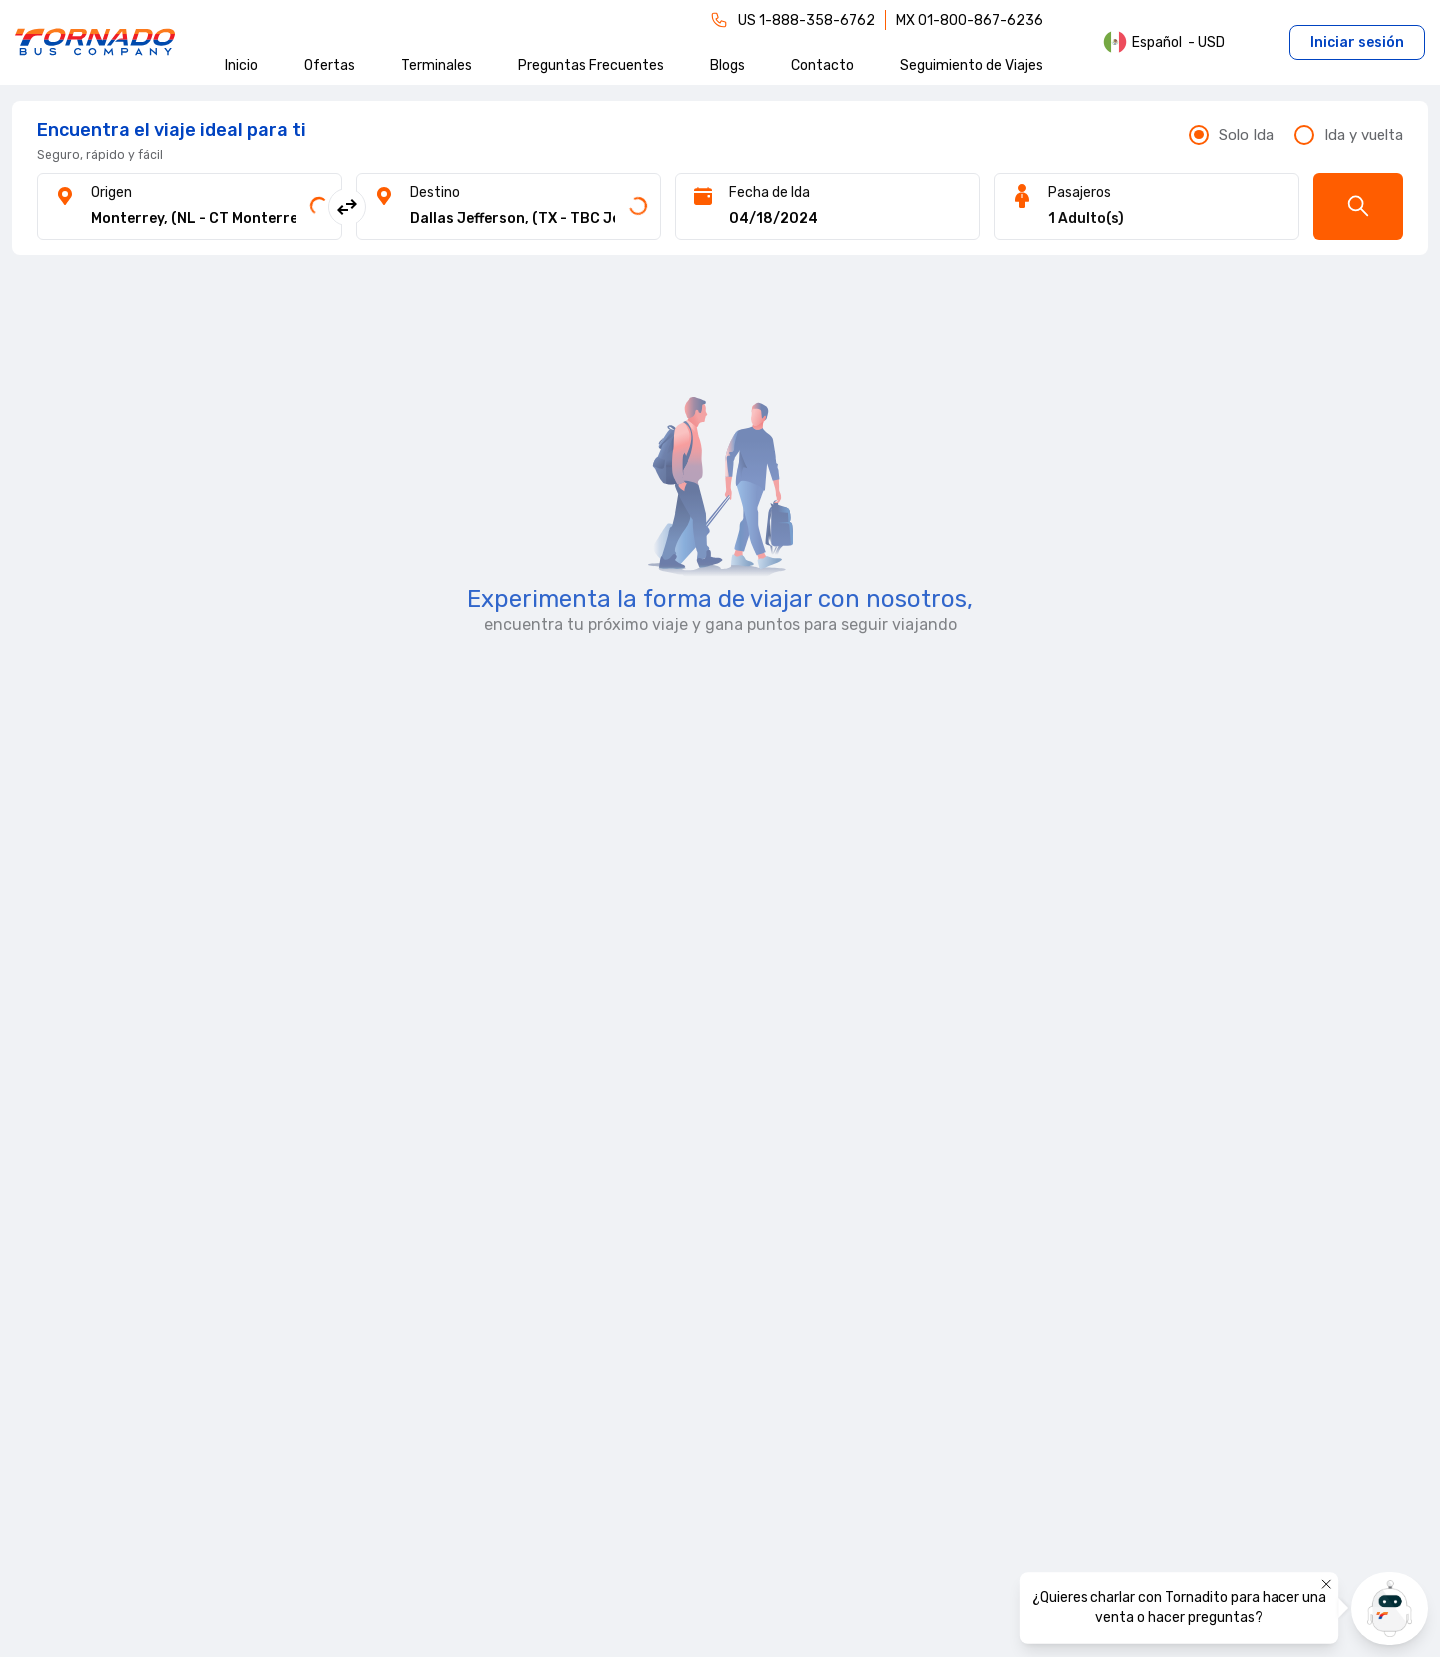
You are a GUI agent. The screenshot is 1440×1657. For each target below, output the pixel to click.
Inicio (241, 65)
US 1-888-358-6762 (806, 20)
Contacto (822, 65)
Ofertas (329, 65)
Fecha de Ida (769, 192)
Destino (435, 192)
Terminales (436, 65)
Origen (111, 192)
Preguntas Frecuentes (591, 65)
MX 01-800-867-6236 (969, 20)
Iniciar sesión (1357, 42)
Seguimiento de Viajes (971, 65)
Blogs (727, 65)
